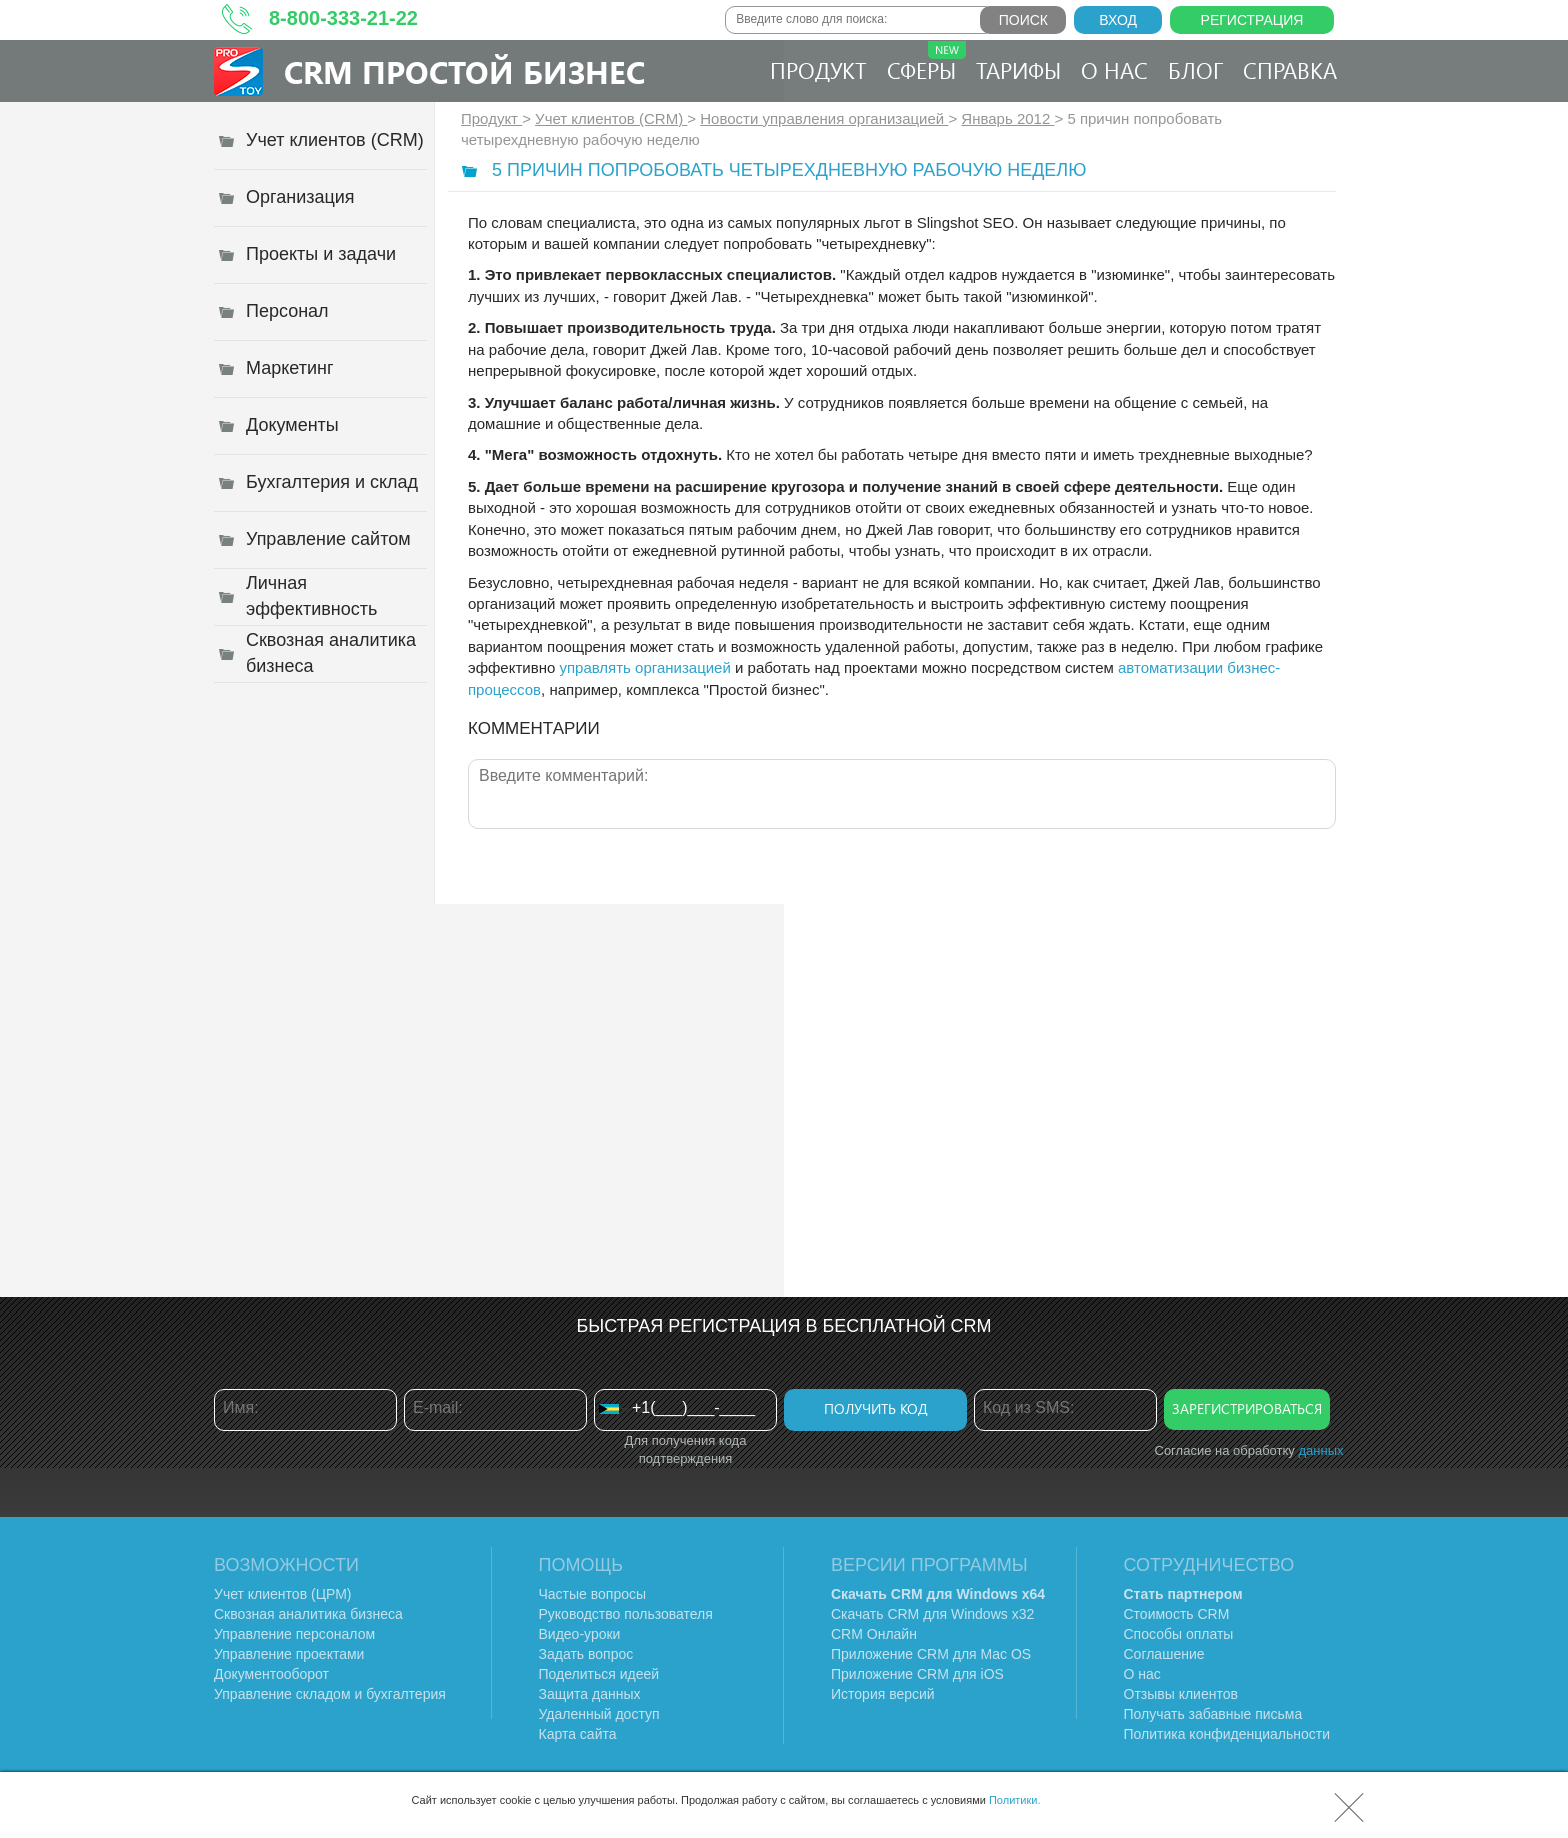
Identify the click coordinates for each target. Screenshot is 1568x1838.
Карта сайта (578, 1734)
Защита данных (590, 1694)
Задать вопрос (586, 1654)
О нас (1114, 70)
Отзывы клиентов (1181, 1694)
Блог (1195, 70)
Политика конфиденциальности (1227, 1734)
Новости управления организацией (824, 118)
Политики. (1015, 1800)
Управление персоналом (294, 1634)
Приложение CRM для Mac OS (931, 1654)
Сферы (926, 63)
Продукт (818, 70)
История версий (883, 1694)
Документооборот (271, 1674)
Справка (1290, 70)
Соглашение (1164, 1654)
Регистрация (1252, 20)
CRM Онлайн (874, 1634)
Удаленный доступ (599, 1714)
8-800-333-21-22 (343, 18)
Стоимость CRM (1177, 1614)
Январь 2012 (1007, 118)
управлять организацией (644, 667)
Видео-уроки (580, 1634)
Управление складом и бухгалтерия (330, 1694)
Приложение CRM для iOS (917, 1674)
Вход (1118, 20)
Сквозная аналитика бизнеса (308, 1614)
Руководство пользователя (626, 1614)
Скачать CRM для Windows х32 (932, 1614)
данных (1320, 1450)
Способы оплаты (1179, 1634)
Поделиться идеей (599, 1674)
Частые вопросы (593, 1594)
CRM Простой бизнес (464, 71)
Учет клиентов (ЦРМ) (283, 1594)
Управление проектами (289, 1654)
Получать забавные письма (1213, 1714)
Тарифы (1018, 70)
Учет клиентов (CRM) (611, 118)
